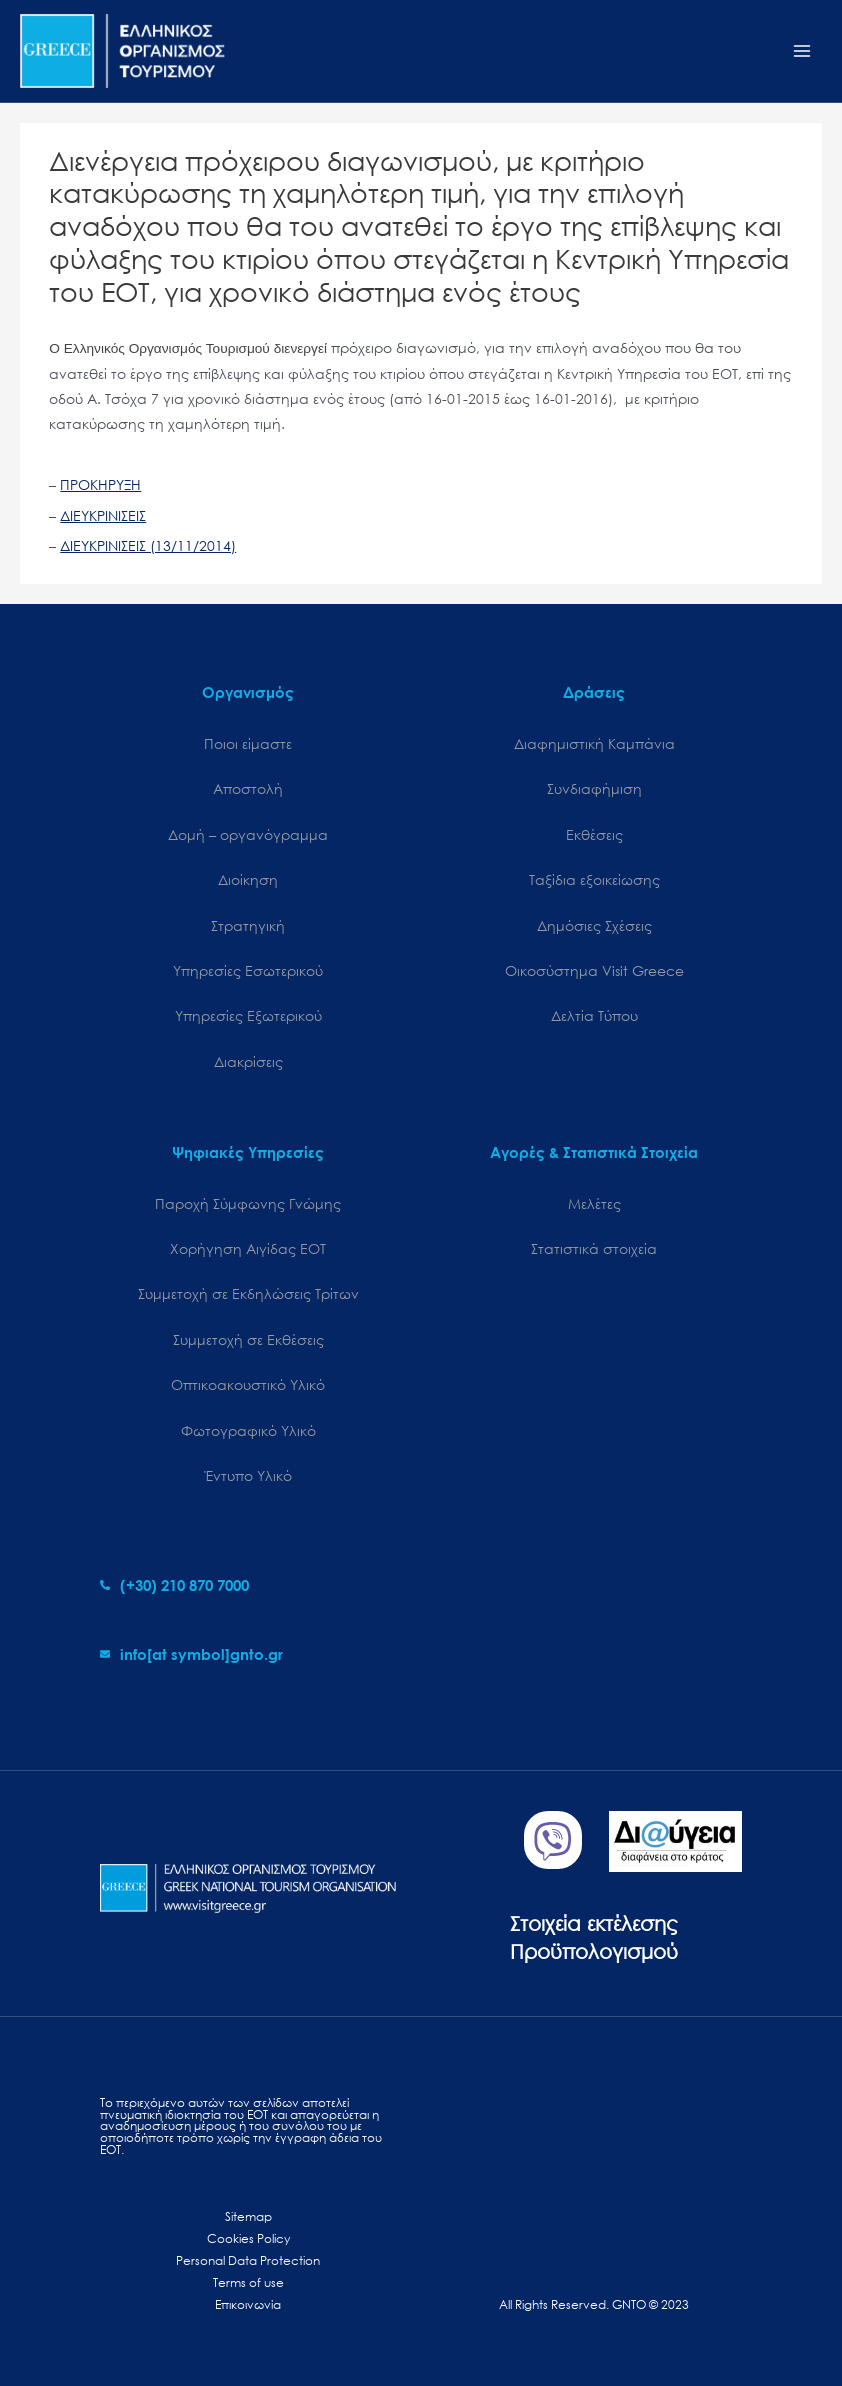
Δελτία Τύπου (594, 1015)
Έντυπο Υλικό (248, 1475)
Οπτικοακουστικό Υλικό (248, 1384)
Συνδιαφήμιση (594, 788)
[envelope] (191, 1654)
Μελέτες (594, 1203)
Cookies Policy (248, 2238)
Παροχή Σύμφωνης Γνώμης (248, 1203)
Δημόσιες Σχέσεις (594, 925)
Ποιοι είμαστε (248, 743)
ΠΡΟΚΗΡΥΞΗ (100, 484)
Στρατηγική (248, 925)
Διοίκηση (248, 879)
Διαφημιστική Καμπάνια (594, 743)
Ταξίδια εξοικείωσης (594, 879)
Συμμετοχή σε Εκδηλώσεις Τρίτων (248, 1293)
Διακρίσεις (248, 1061)
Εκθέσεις (594, 834)
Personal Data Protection (248, 2260)
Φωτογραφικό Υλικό (248, 1430)
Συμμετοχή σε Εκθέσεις (248, 1339)
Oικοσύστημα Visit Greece (594, 970)
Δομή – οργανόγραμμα (248, 834)
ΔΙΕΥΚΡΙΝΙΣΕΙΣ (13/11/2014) (148, 545)
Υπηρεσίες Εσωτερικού (248, 970)
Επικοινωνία (248, 2304)
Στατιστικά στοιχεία (594, 1248)
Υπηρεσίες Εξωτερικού (248, 1015)
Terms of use (248, 2282)
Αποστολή (248, 788)
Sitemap (248, 2216)
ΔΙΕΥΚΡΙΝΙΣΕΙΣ (103, 515)
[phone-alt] (174, 1585)
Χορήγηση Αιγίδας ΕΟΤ (248, 1248)
